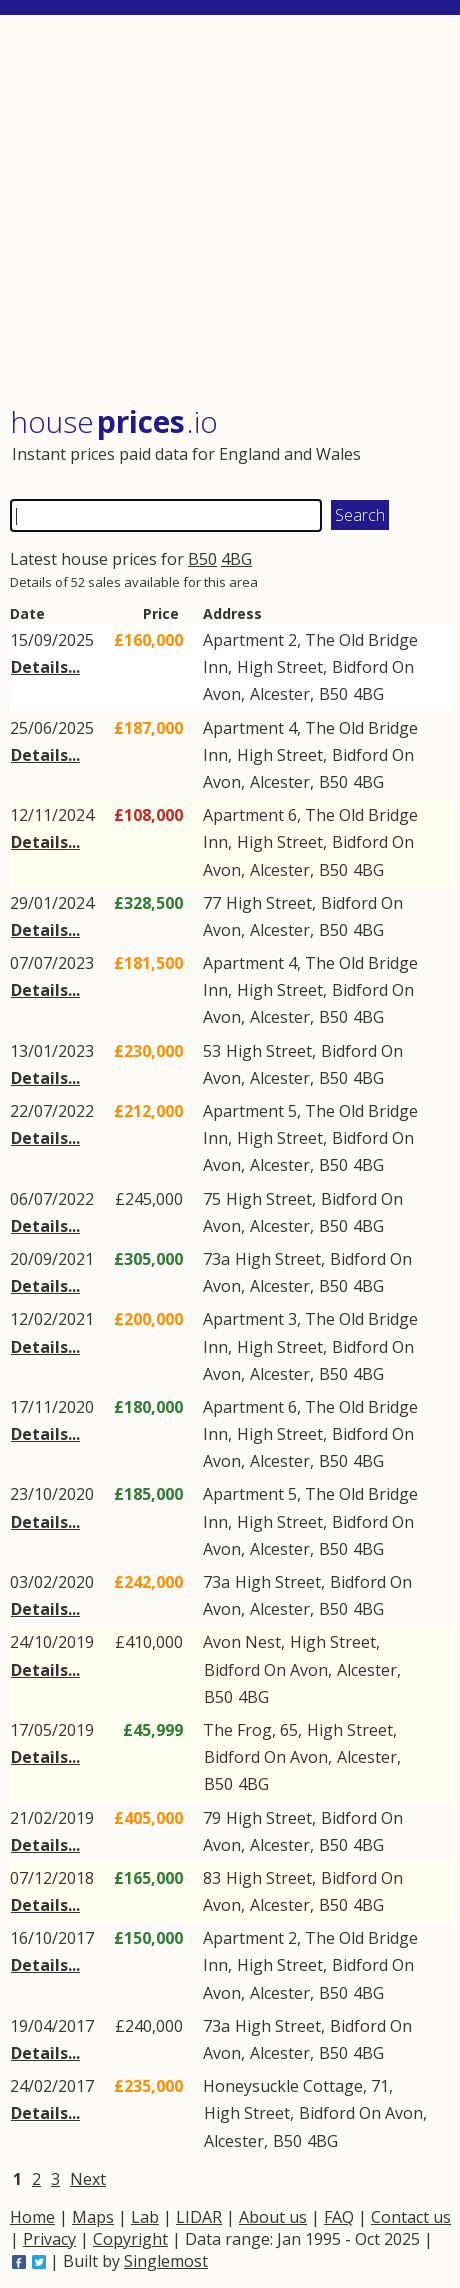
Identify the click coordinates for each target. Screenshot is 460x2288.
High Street (280, 667)
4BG (236, 559)
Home (32, 2217)
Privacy (49, 2239)
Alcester (280, 694)
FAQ (339, 2217)
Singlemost (166, 2261)
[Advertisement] (231, 212)
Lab (145, 2217)
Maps (93, 2217)
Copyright (130, 2239)
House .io (114, 421)
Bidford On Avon (266, 1670)
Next (88, 2179)
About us (273, 2217)
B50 (202, 559)
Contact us (411, 2217)
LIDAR (199, 2217)
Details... (45, 667)
